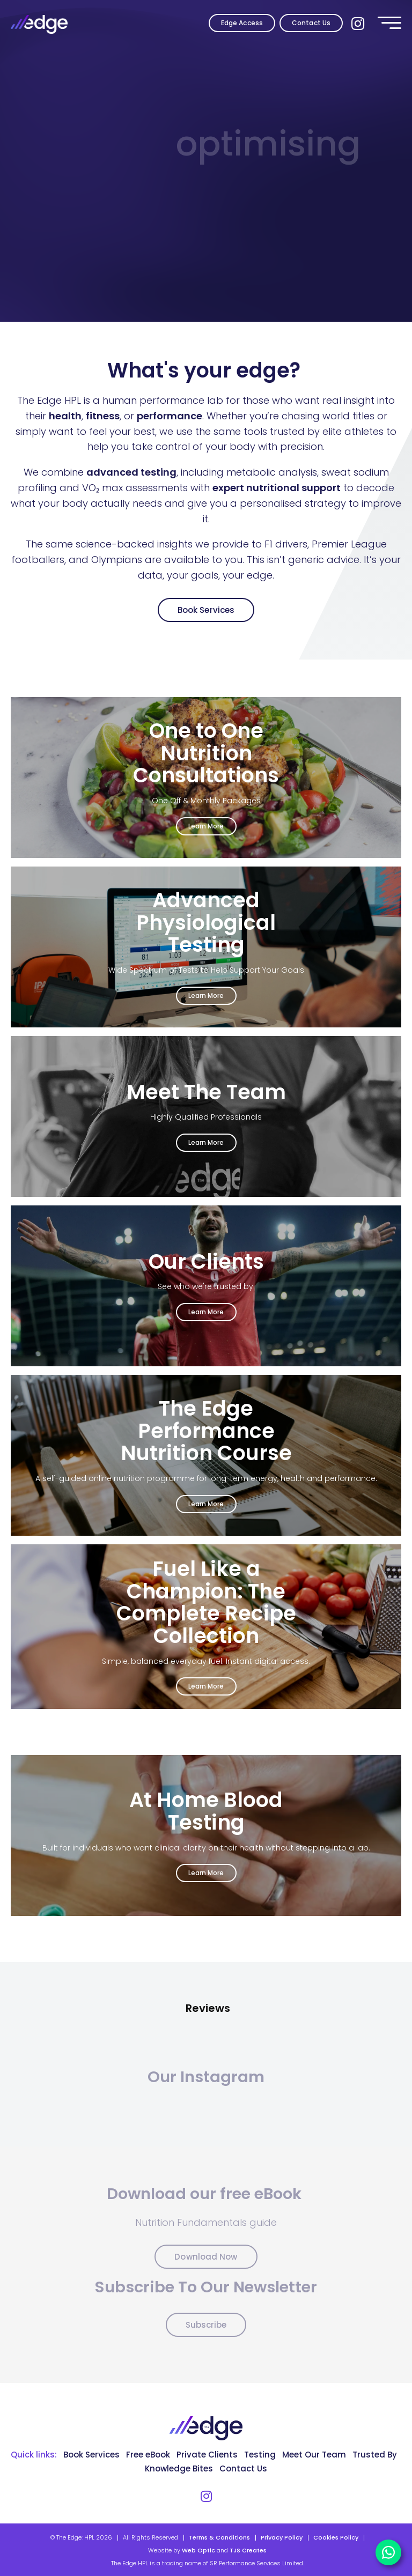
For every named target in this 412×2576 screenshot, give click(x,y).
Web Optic (198, 2550)
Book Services (206, 610)
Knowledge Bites (179, 2468)
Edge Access (242, 22)
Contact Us (311, 22)
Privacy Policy (282, 2537)
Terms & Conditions (219, 2537)
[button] (10, 2029)
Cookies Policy (335, 2537)
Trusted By (374, 2454)
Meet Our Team (314, 2454)
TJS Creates (248, 2550)
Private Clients (207, 2454)
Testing (260, 2454)
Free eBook (148, 2454)
